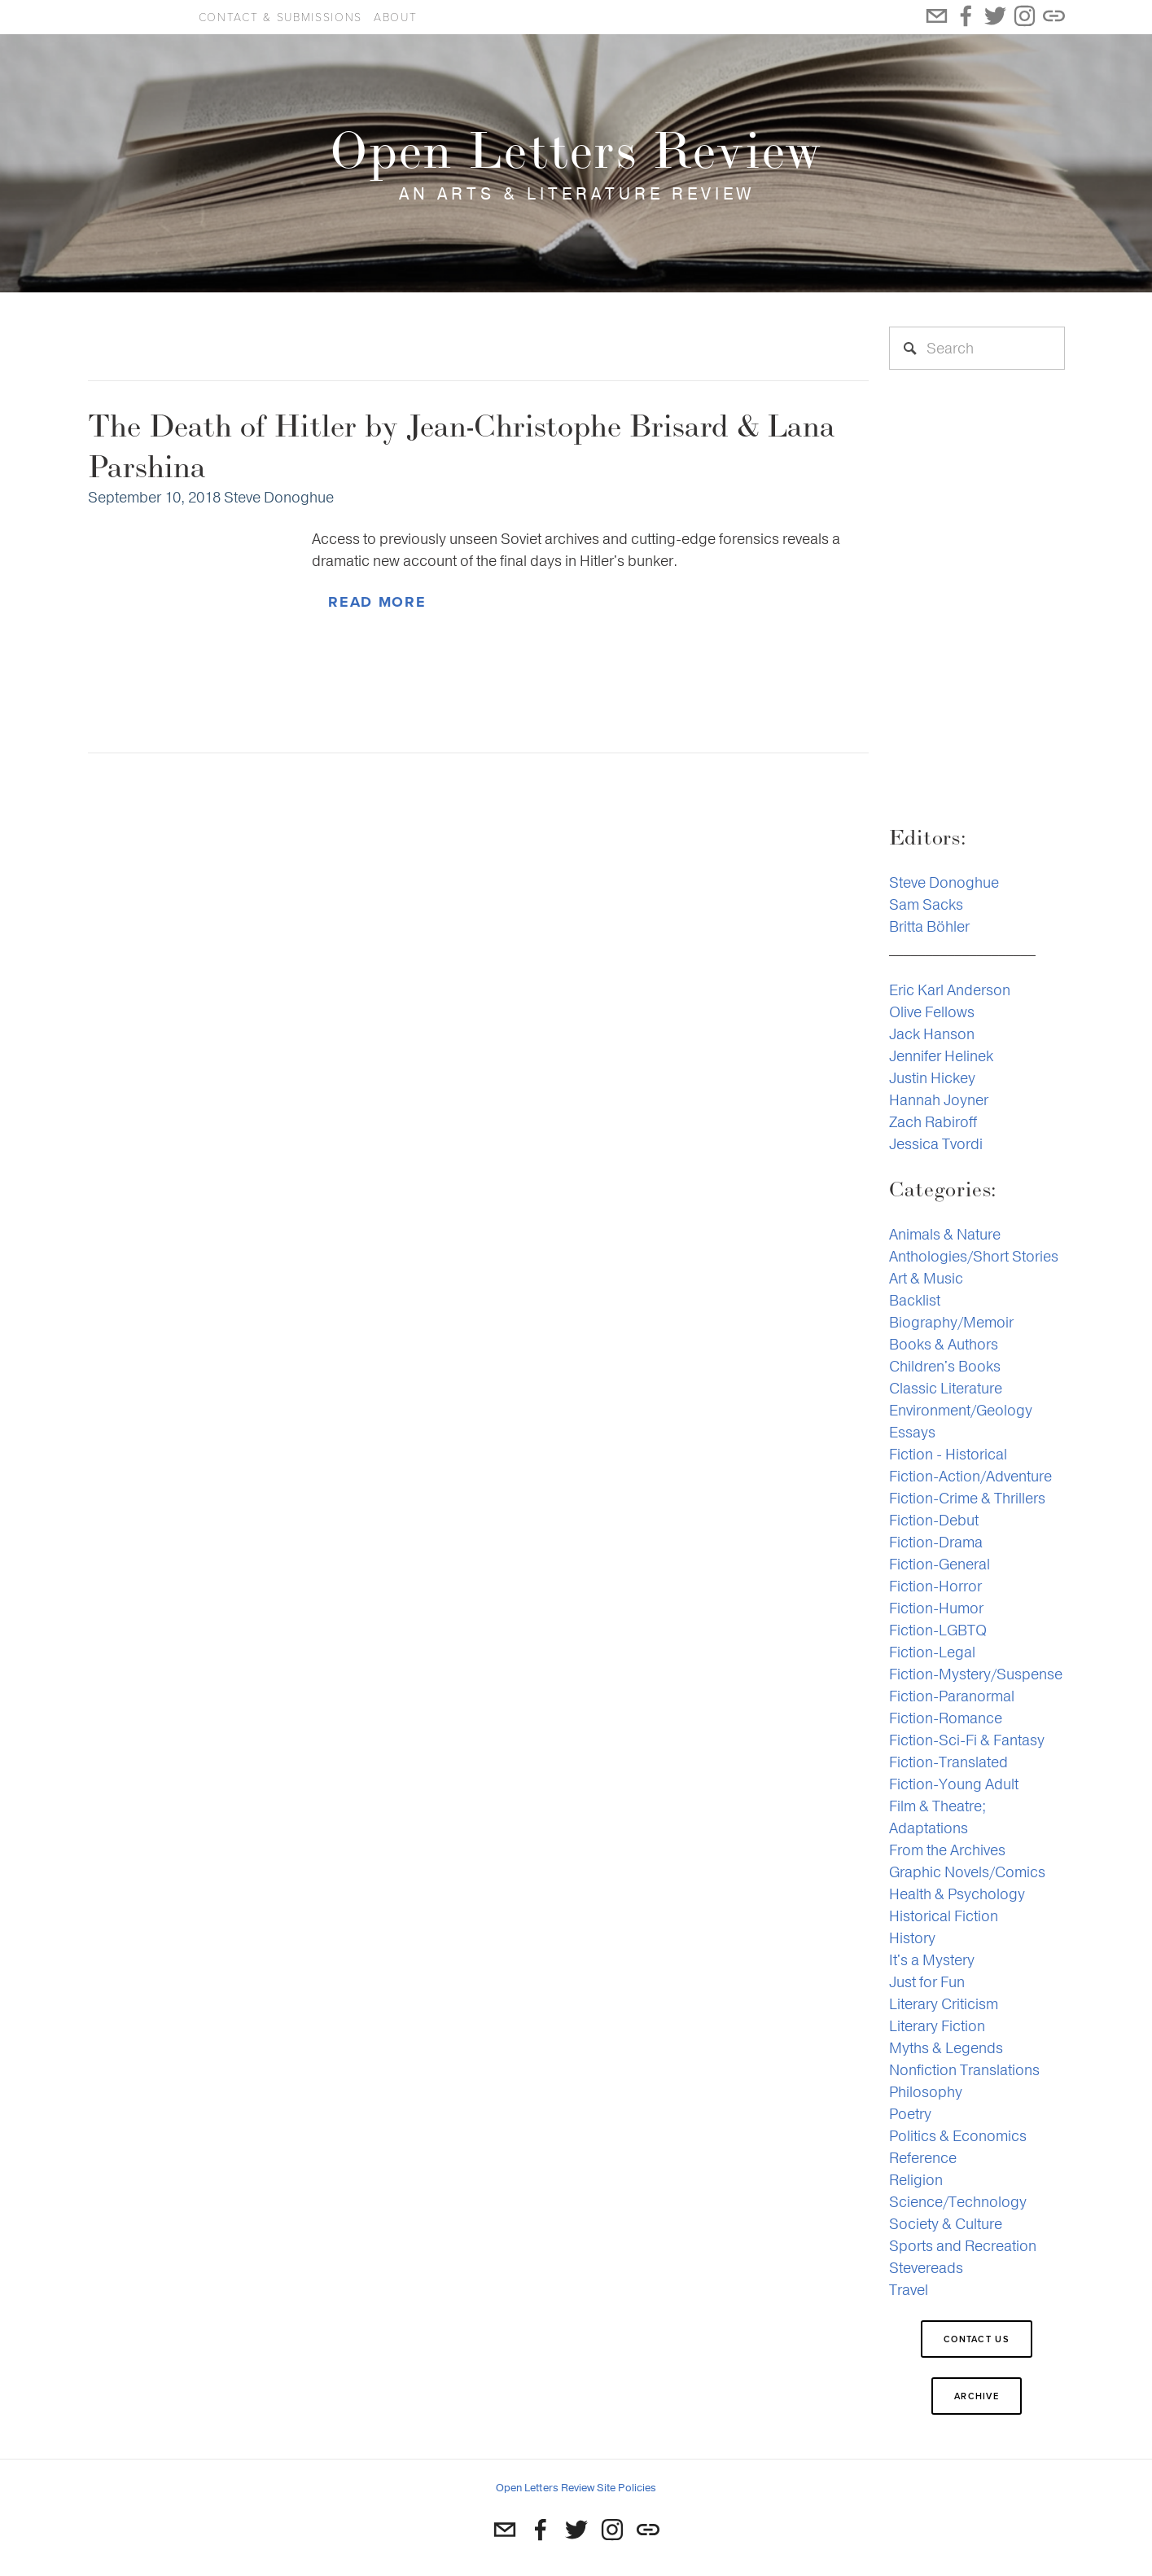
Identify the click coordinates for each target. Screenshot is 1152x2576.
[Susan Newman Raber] (540, 2529)
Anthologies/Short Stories (973, 1256)
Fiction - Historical (948, 1454)
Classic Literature (945, 1388)
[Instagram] (612, 2529)
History (912, 1938)
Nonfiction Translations (964, 2069)
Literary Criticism (943, 2004)
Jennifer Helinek (941, 1056)
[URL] (648, 2529)
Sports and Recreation (962, 2245)
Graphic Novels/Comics (967, 1872)
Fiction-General (939, 1564)
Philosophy (925, 2091)
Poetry (910, 2113)
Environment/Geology (960, 1410)
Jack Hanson (932, 1034)
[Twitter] (576, 2529)
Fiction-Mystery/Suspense (975, 1674)
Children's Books (945, 1366)
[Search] (977, 348)
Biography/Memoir (951, 1322)
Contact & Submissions (280, 16)
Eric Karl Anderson (949, 990)
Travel (908, 2289)
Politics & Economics (958, 2135)
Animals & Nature (945, 1234)
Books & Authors (943, 1344)
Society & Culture (945, 2223)
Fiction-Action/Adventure (970, 1476)
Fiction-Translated (948, 1762)
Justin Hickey (932, 1078)
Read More (377, 601)
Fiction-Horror (935, 1586)
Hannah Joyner (938, 1100)
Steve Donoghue (279, 497)
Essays (912, 1432)
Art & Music (926, 1278)
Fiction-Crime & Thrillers (967, 1498)
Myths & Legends (946, 2047)
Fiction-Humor (936, 1608)
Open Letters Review (132, 17)
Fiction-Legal (932, 1652)
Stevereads (926, 2267)
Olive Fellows (932, 1012)
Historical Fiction (943, 1916)
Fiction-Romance (945, 1718)
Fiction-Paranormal (951, 1696)
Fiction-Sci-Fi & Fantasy (967, 1740)
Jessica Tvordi (936, 1143)
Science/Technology (958, 2201)
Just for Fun (927, 1982)
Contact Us (977, 2339)
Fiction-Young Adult (953, 1784)
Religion (916, 2179)
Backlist (914, 1300)
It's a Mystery (932, 1960)
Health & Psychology (957, 1894)
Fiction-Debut (934, 1520)
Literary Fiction (937, 2025)
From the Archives (947, 1850)
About (395, 16)
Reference (923, 2157)
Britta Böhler (929, 926)
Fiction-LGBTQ (938, 1630)
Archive (976, 2396)
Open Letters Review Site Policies (576, 2488)
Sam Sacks (926, 904)
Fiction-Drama (936, 1542)
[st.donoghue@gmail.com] (504, 2529)
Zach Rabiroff (933, 1121)
